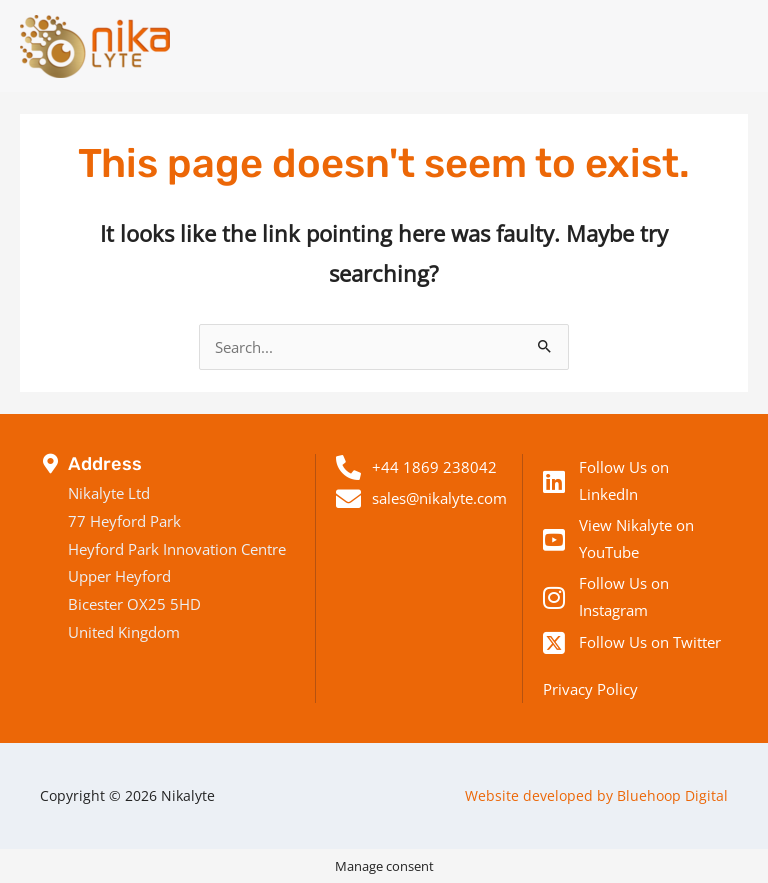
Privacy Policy (590, 689)
